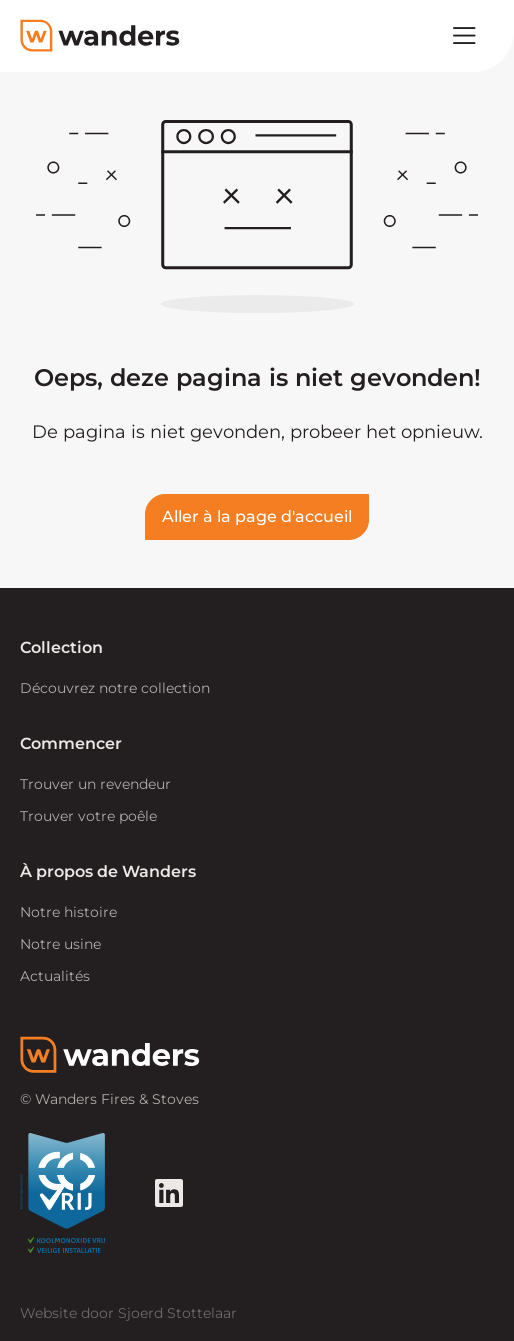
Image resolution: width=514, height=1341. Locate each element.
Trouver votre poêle (88, 816)
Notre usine (60, 944)
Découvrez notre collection (115, 688)
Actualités (55, 976)
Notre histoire (68, 912)
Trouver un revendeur (95, 784)
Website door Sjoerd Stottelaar (128, 1313)
